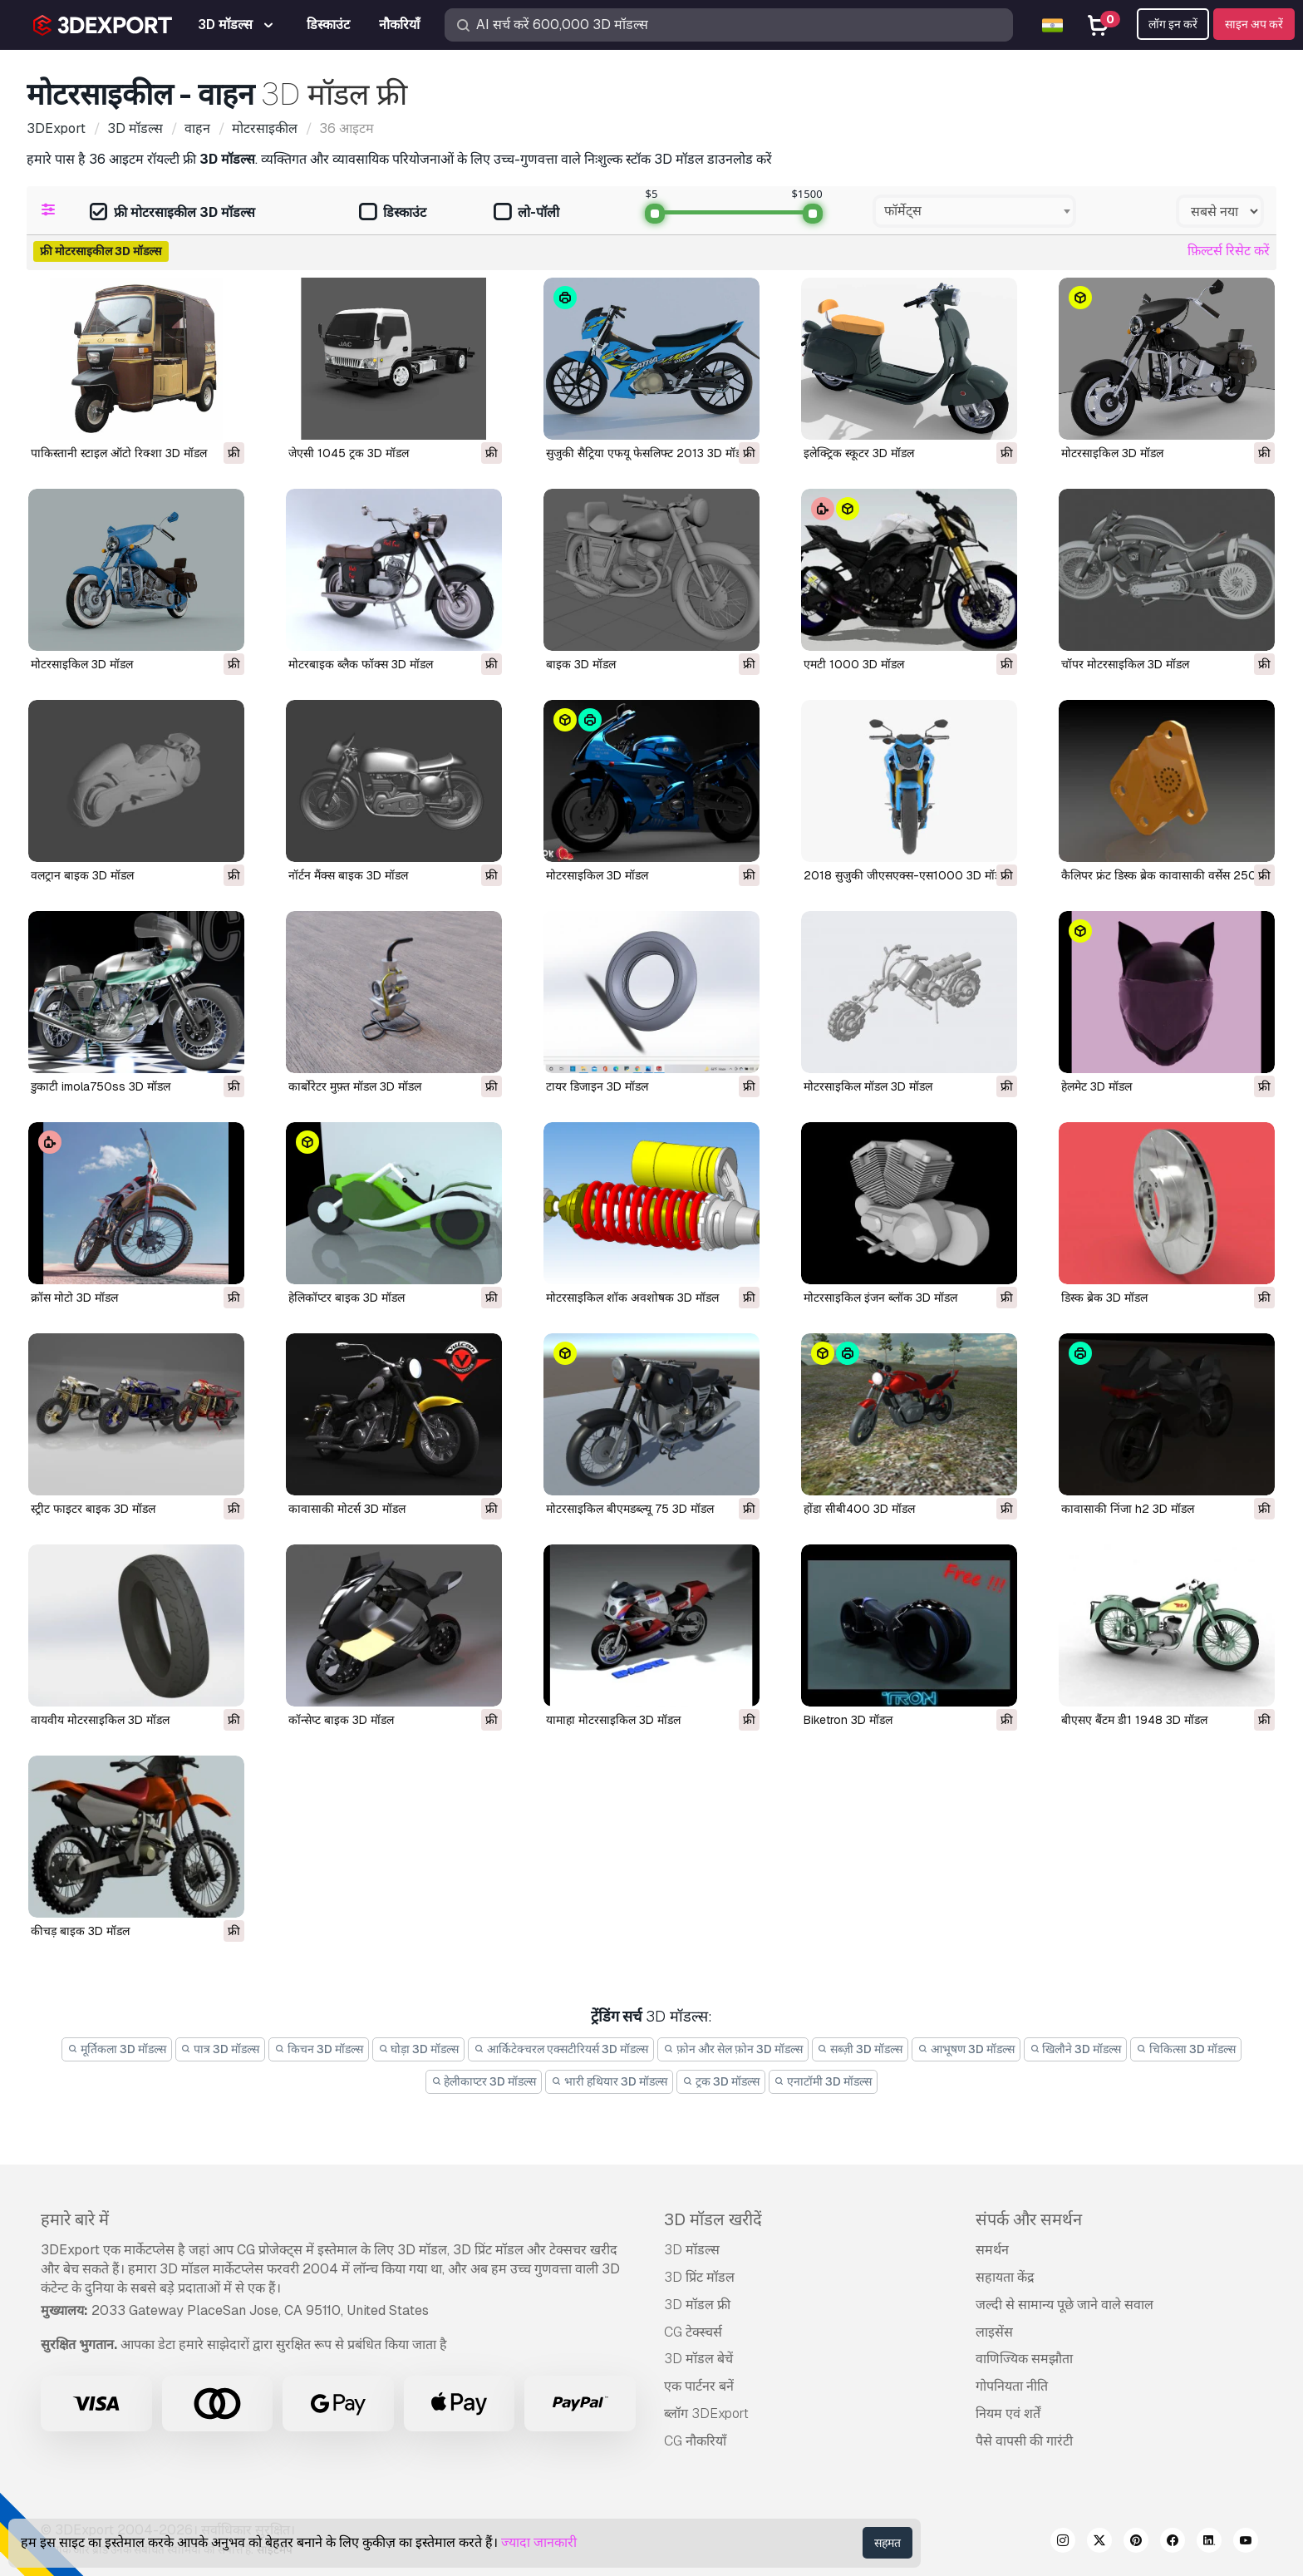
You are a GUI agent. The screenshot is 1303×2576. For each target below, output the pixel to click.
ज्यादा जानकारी (539, 2542)
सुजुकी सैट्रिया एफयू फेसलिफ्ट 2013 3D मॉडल (647, 453)
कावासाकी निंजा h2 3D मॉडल (1127, 1508)
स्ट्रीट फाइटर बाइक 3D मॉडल (93, 1508)
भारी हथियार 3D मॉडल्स (609, 2081)
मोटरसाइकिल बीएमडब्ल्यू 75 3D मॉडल (630, 1508)
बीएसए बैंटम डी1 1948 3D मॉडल (1134, 1719)
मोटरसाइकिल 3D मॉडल (1112, 453)
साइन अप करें (1254, 24)
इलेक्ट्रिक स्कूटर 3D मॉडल (859, 453)
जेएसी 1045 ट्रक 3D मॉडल (348, 453)
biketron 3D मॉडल (848, 1719)
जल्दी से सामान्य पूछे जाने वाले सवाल (1064, 2304)
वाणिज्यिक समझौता (1024, 2358)
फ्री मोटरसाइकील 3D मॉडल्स (172, 213)
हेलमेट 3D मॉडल (1096, 1086)
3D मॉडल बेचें (698, 2358)
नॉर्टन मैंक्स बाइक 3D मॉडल (348, 875)
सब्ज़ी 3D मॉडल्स (860, 2049)
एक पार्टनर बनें (699, 2386)
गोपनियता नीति (1012, 2386)
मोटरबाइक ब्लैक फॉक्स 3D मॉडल (360, 664)
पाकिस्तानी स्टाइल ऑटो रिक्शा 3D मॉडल (119, 453)
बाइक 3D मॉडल (581, 664)
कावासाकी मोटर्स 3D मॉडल (347, 1508)
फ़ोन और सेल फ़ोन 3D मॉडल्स (733, 2049)
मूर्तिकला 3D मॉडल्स (116, 2049)
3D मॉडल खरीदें (713, 2219)
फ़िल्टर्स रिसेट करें (1228, 250)
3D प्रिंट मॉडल (699, 2277)
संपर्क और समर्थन (1029, 2219)
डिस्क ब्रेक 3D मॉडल (1104, 1297)
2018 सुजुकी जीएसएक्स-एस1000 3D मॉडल (906, 875)
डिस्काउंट (392, 213)
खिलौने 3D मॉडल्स (1076, 2049)
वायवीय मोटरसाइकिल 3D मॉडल (100, 1719)
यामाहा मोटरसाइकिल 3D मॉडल (613, 1719)
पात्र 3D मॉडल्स (220, 2049)
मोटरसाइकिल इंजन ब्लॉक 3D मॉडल (880, 1297)
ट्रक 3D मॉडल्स (721, 2081)
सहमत (887, 2542)
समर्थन (992, 2249)
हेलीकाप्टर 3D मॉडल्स (484, 2081)
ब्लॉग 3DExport (706, 2413)
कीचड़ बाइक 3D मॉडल (80, 1930)
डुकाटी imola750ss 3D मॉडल (100, 1086)
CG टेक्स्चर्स (693, 2332)
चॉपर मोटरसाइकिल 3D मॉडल (1125, 664)
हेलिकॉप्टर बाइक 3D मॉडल (346, 1297)
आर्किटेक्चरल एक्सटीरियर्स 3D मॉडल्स (561, 2049)
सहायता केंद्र (1005, 2277)
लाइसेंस (994, 2332)
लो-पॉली (526, 213)
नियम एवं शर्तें (1008, 2413)
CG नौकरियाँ (695, 2441)
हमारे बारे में (75, 2219)
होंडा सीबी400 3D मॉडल (859, 1508)
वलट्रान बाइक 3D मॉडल (82, 875)
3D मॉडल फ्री (697, 2304)
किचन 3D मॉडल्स (318, 2049)
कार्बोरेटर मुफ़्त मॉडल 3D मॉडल (354, 1086)
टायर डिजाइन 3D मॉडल (597, 1086)
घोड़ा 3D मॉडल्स (419, 2049)
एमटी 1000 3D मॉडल (854, 664)
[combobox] (974, 211)
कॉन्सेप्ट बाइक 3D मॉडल (341, 1719)
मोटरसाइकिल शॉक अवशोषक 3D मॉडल (632, 1297)
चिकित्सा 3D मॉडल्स (1186, 2049)
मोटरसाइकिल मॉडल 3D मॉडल (868, 1086)
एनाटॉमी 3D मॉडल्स (823, 2081)
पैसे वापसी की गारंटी (1024, 2441)
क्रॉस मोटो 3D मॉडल (74, 1297)
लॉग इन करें (1172, 24)
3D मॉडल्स (692, 2249)
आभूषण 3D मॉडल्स (966, 2049)
